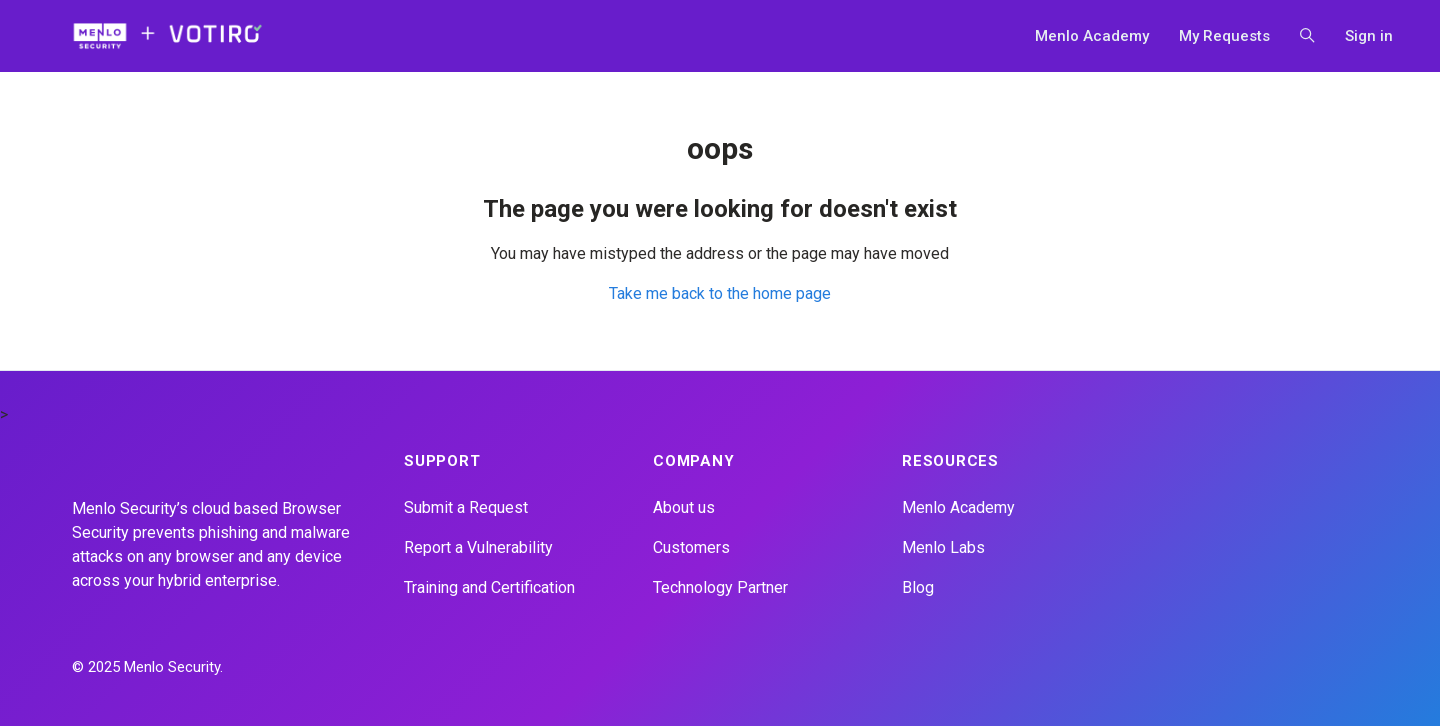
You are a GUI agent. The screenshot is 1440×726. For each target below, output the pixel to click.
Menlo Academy (1092, 36)
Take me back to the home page (720, 293)
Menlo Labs (943, 547)
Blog (918, 587)
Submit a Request (466, 507)
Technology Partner (720, 587)
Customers (691, 547)
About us (684, 507)
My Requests (1224, 36)
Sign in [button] (1369, 36)
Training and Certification (489, 587)
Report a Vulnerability (478, 547)
